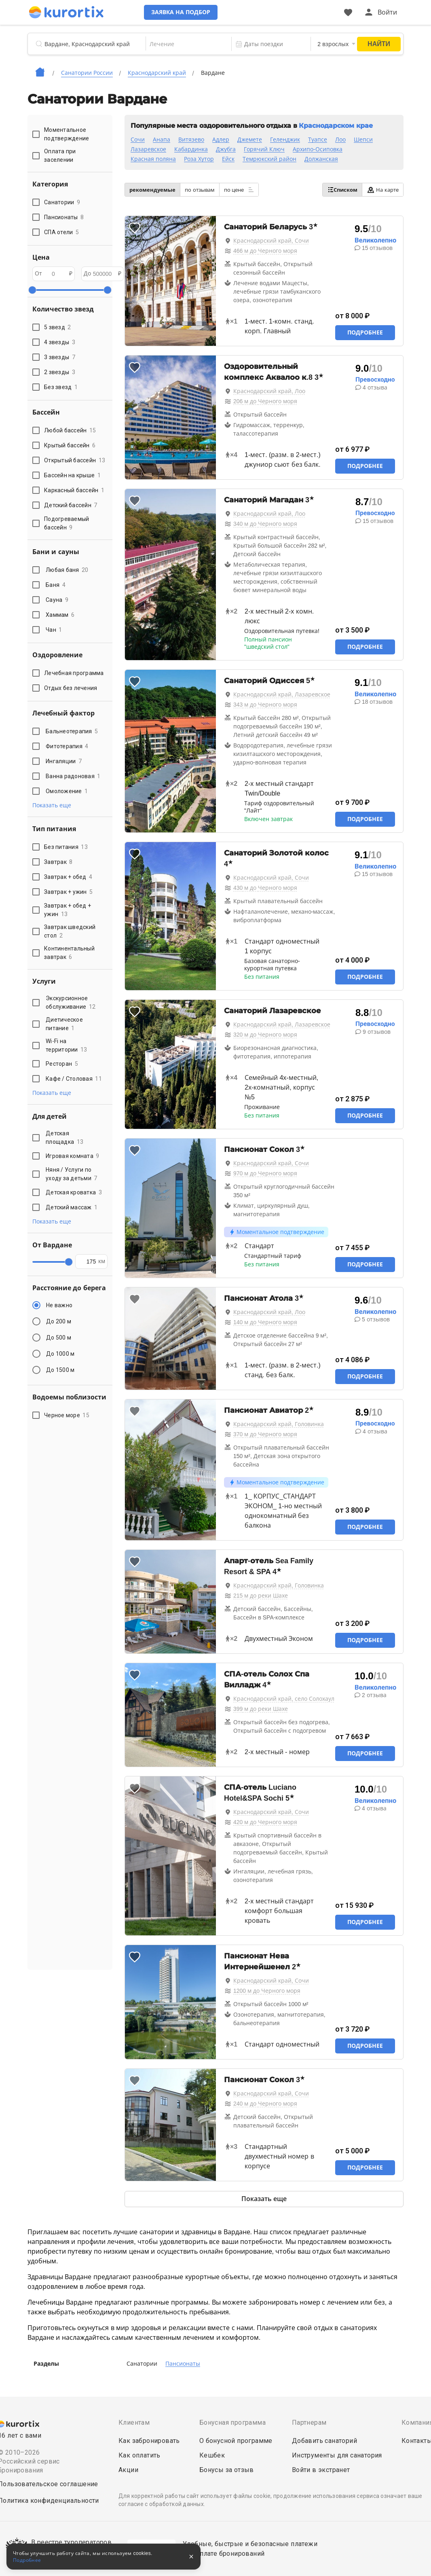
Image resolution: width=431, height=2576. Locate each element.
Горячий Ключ (264, 149)
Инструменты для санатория (337, 2455)
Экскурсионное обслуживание (70, 1002)
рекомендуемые (152, 190)
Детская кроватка (74, 1192)
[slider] (32, 290)
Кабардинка (191, 149)
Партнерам (309, 2422)
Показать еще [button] (51, 805)
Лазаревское (148, 149)
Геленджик (285, 139)
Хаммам (60, 615)
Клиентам (134, 2422)
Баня (55, 585)
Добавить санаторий (324, 2441)
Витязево (191, 139)
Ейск (228, 159)
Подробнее (365, 332)
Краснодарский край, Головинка (278, 1424)
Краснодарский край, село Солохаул (283, 1698)
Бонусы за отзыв (226, 2470)
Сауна (57, 600)
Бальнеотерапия (72, 731)
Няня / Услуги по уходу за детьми (71, 1173)
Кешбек (212, 2455)
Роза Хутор (199, 159)
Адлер (220, 139)
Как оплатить (139, 2455)
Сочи (138, 139)
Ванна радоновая (73, 776)
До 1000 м (60, 1353)
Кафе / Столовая (74, 1078)
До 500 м (58, 1337)
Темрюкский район (269, 159)
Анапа (161, 139)
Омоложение (67, 791)
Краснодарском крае (335, 125)
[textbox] (188, 44)
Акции (128, 2470)
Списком (342, 189)
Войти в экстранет (321, 2470)
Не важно (59, 1305)
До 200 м (58, 1321)
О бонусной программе (236, 2441)
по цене (239, 189)
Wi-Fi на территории (66, 1045)
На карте (383, 189)
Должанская (321, 159)
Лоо (340, 139)
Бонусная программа (232, 2422)
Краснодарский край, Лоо (269, 391)
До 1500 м (60, 1370)
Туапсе (317, 139)
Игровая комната (72, 1156)
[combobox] (188, 44)
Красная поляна (153, 159)
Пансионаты (182, 2363)
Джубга (226, 149)
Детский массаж (71, 1207)
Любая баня (67, 570)
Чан (54, 630)
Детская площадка (64, 1137)
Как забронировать (149, 2441)
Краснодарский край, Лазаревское (281, 694)
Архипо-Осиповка (317, 149)
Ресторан (62, 1063)
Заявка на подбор (181, 12)
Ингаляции (64, 761)
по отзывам (200, 190)
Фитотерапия (67, 746)
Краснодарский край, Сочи (271, 240)
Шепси (363, 139)
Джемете (249, 139)
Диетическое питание (64, 1023)
